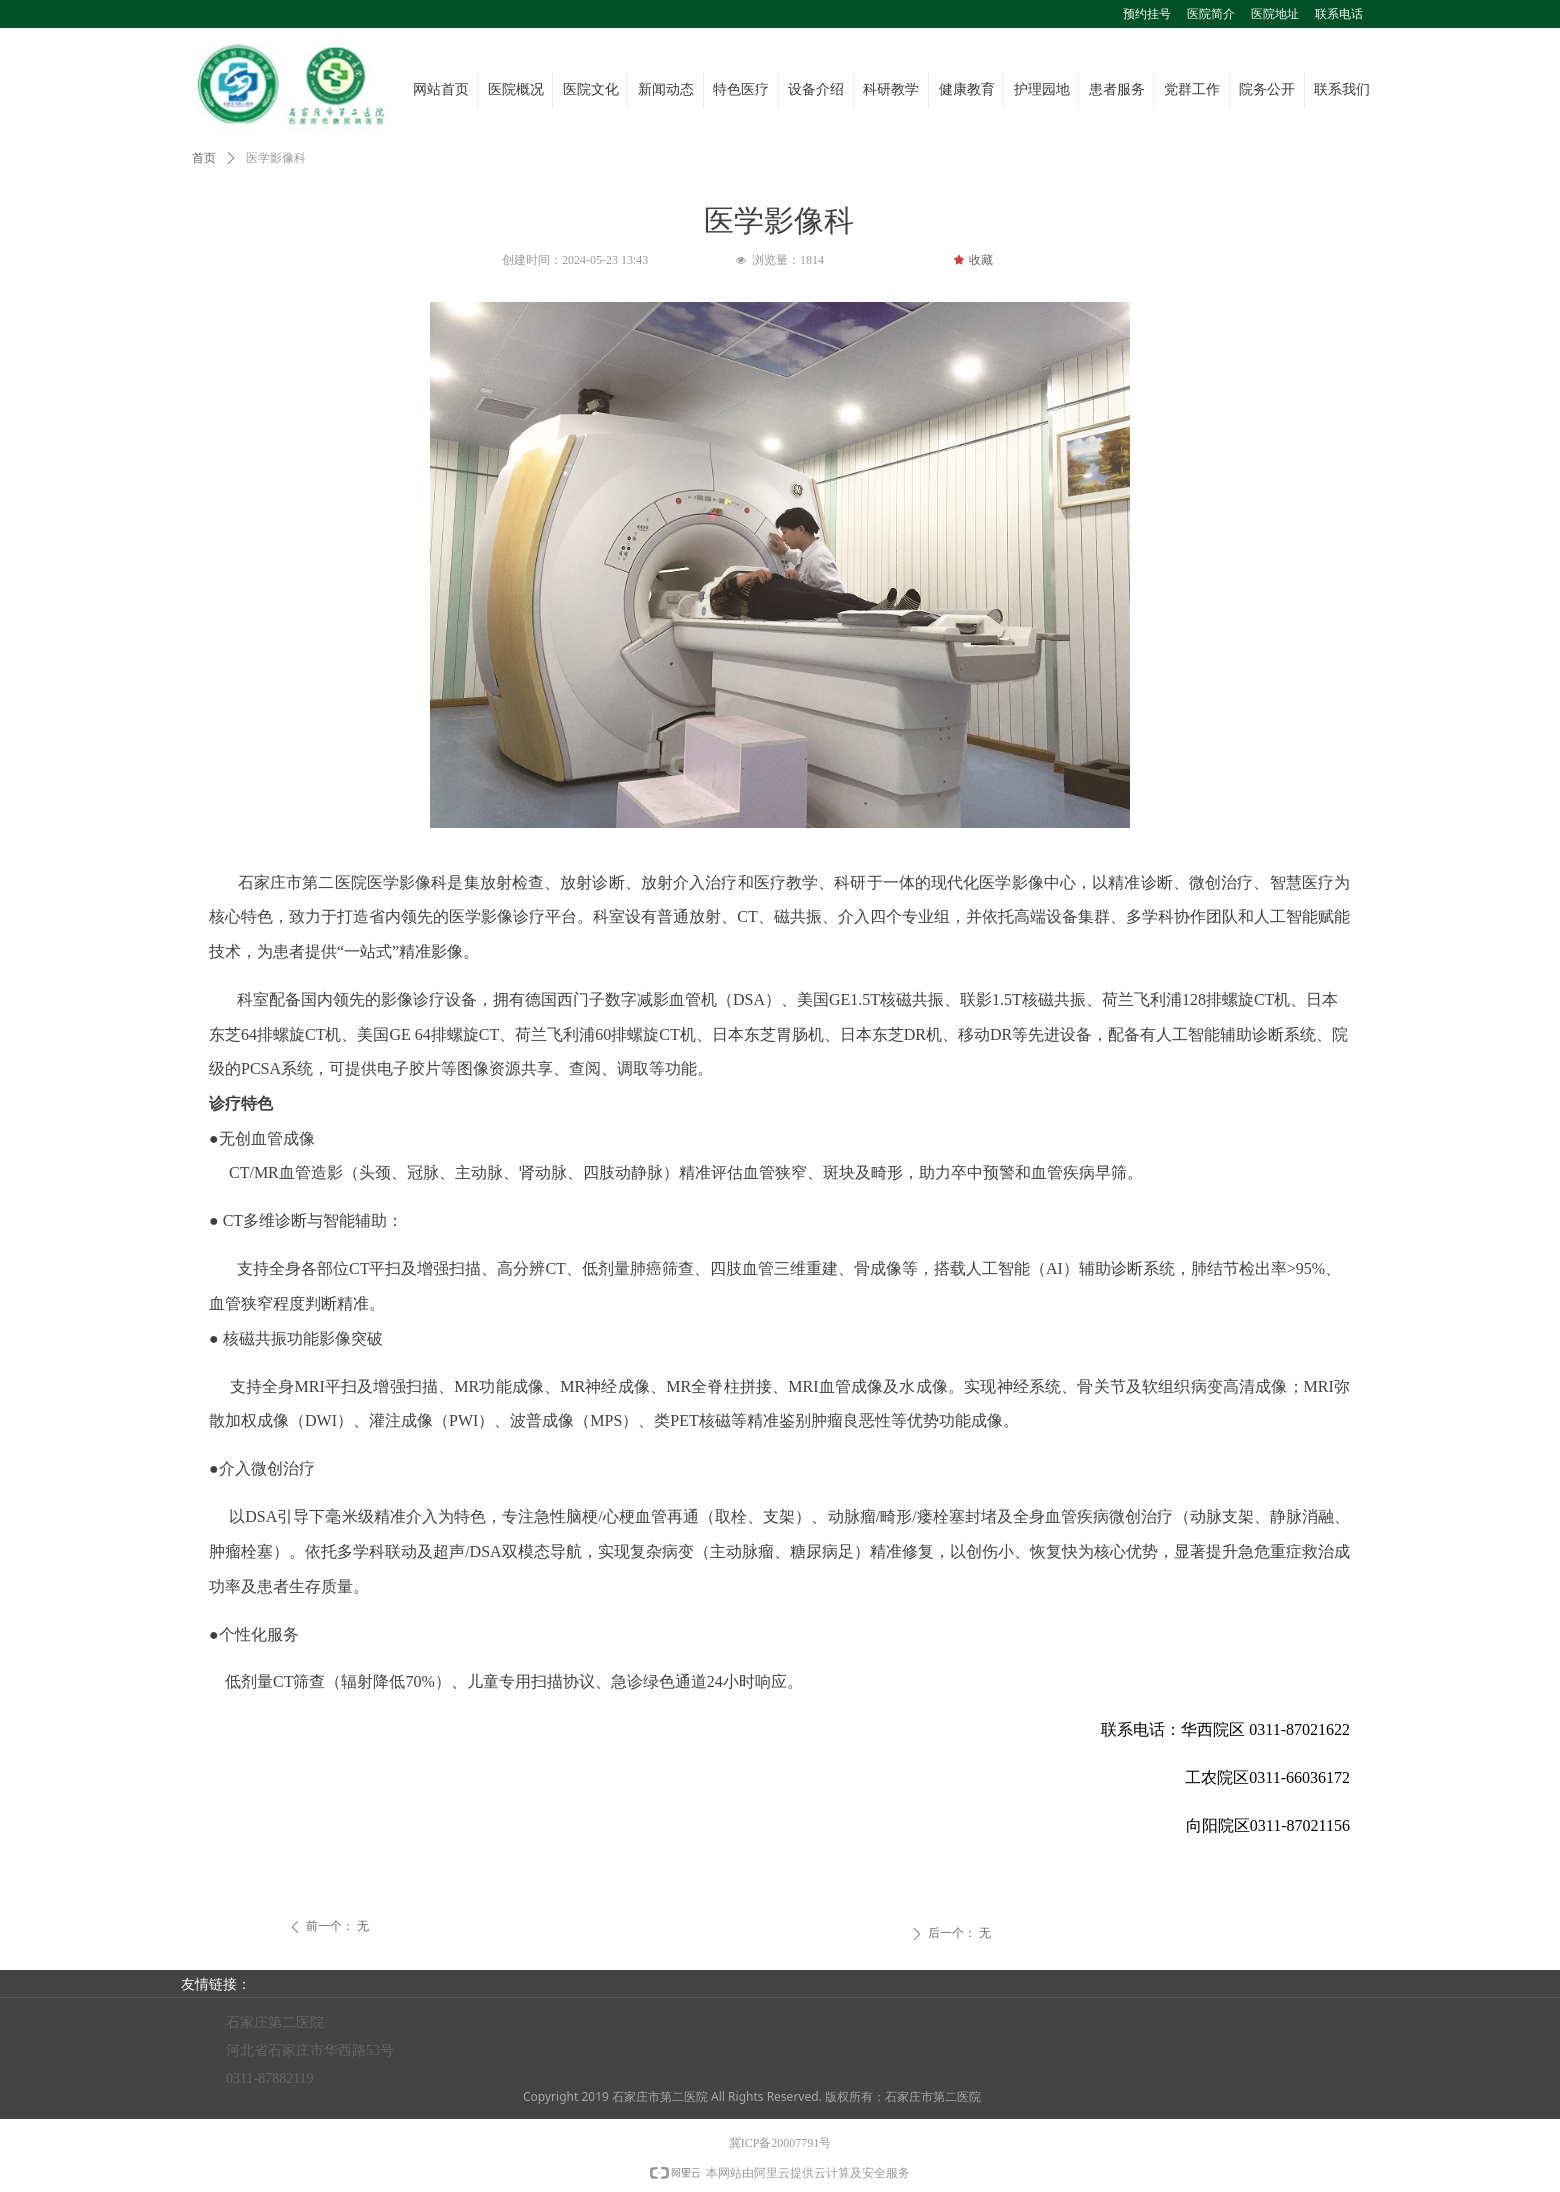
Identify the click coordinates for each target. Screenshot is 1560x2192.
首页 (204, 158)
